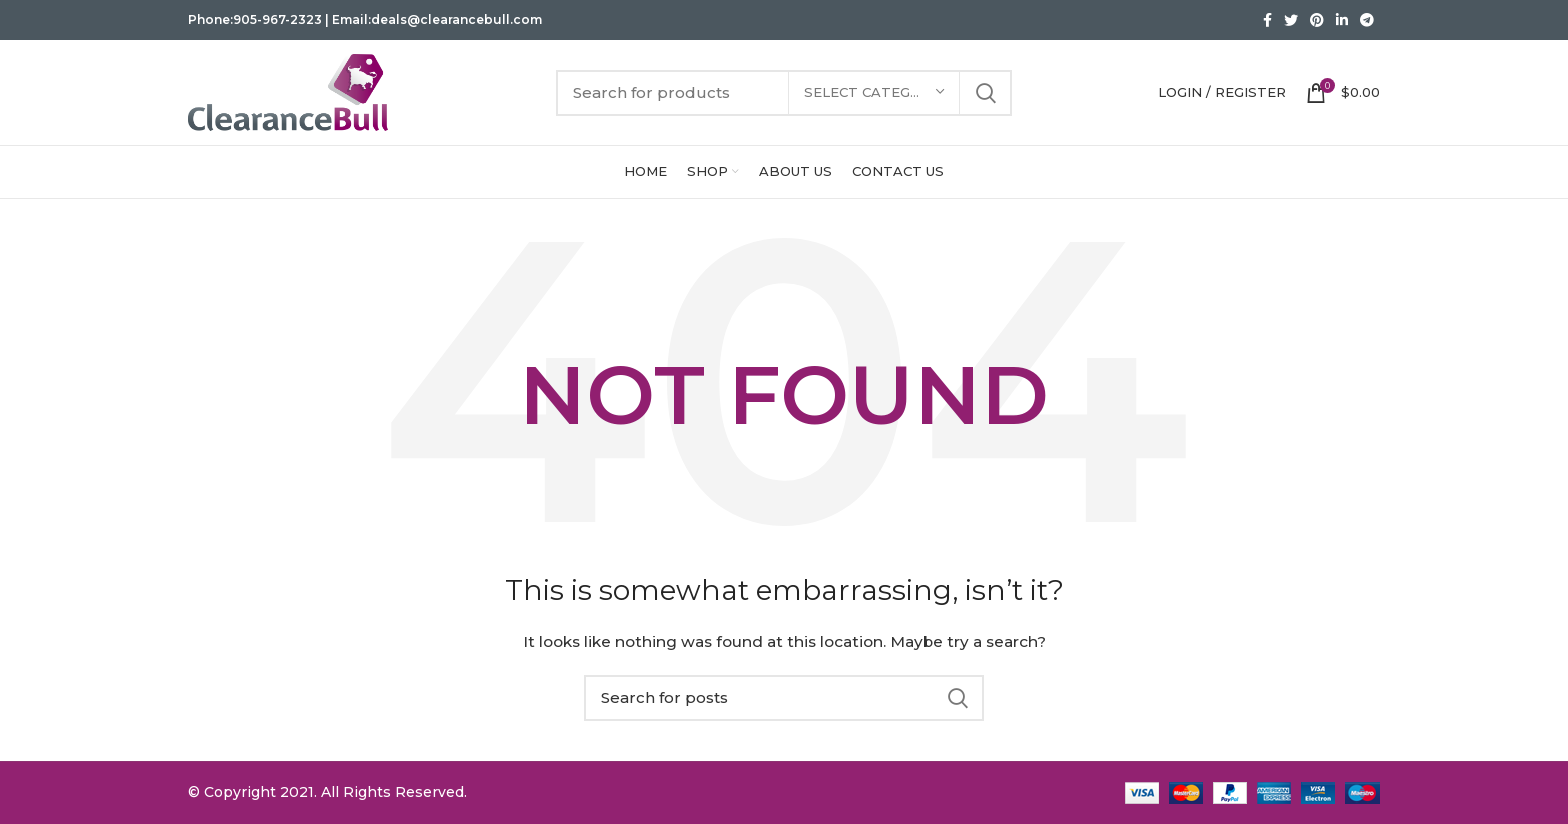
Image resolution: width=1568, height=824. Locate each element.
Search (985, 93)
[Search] (784, 93)
